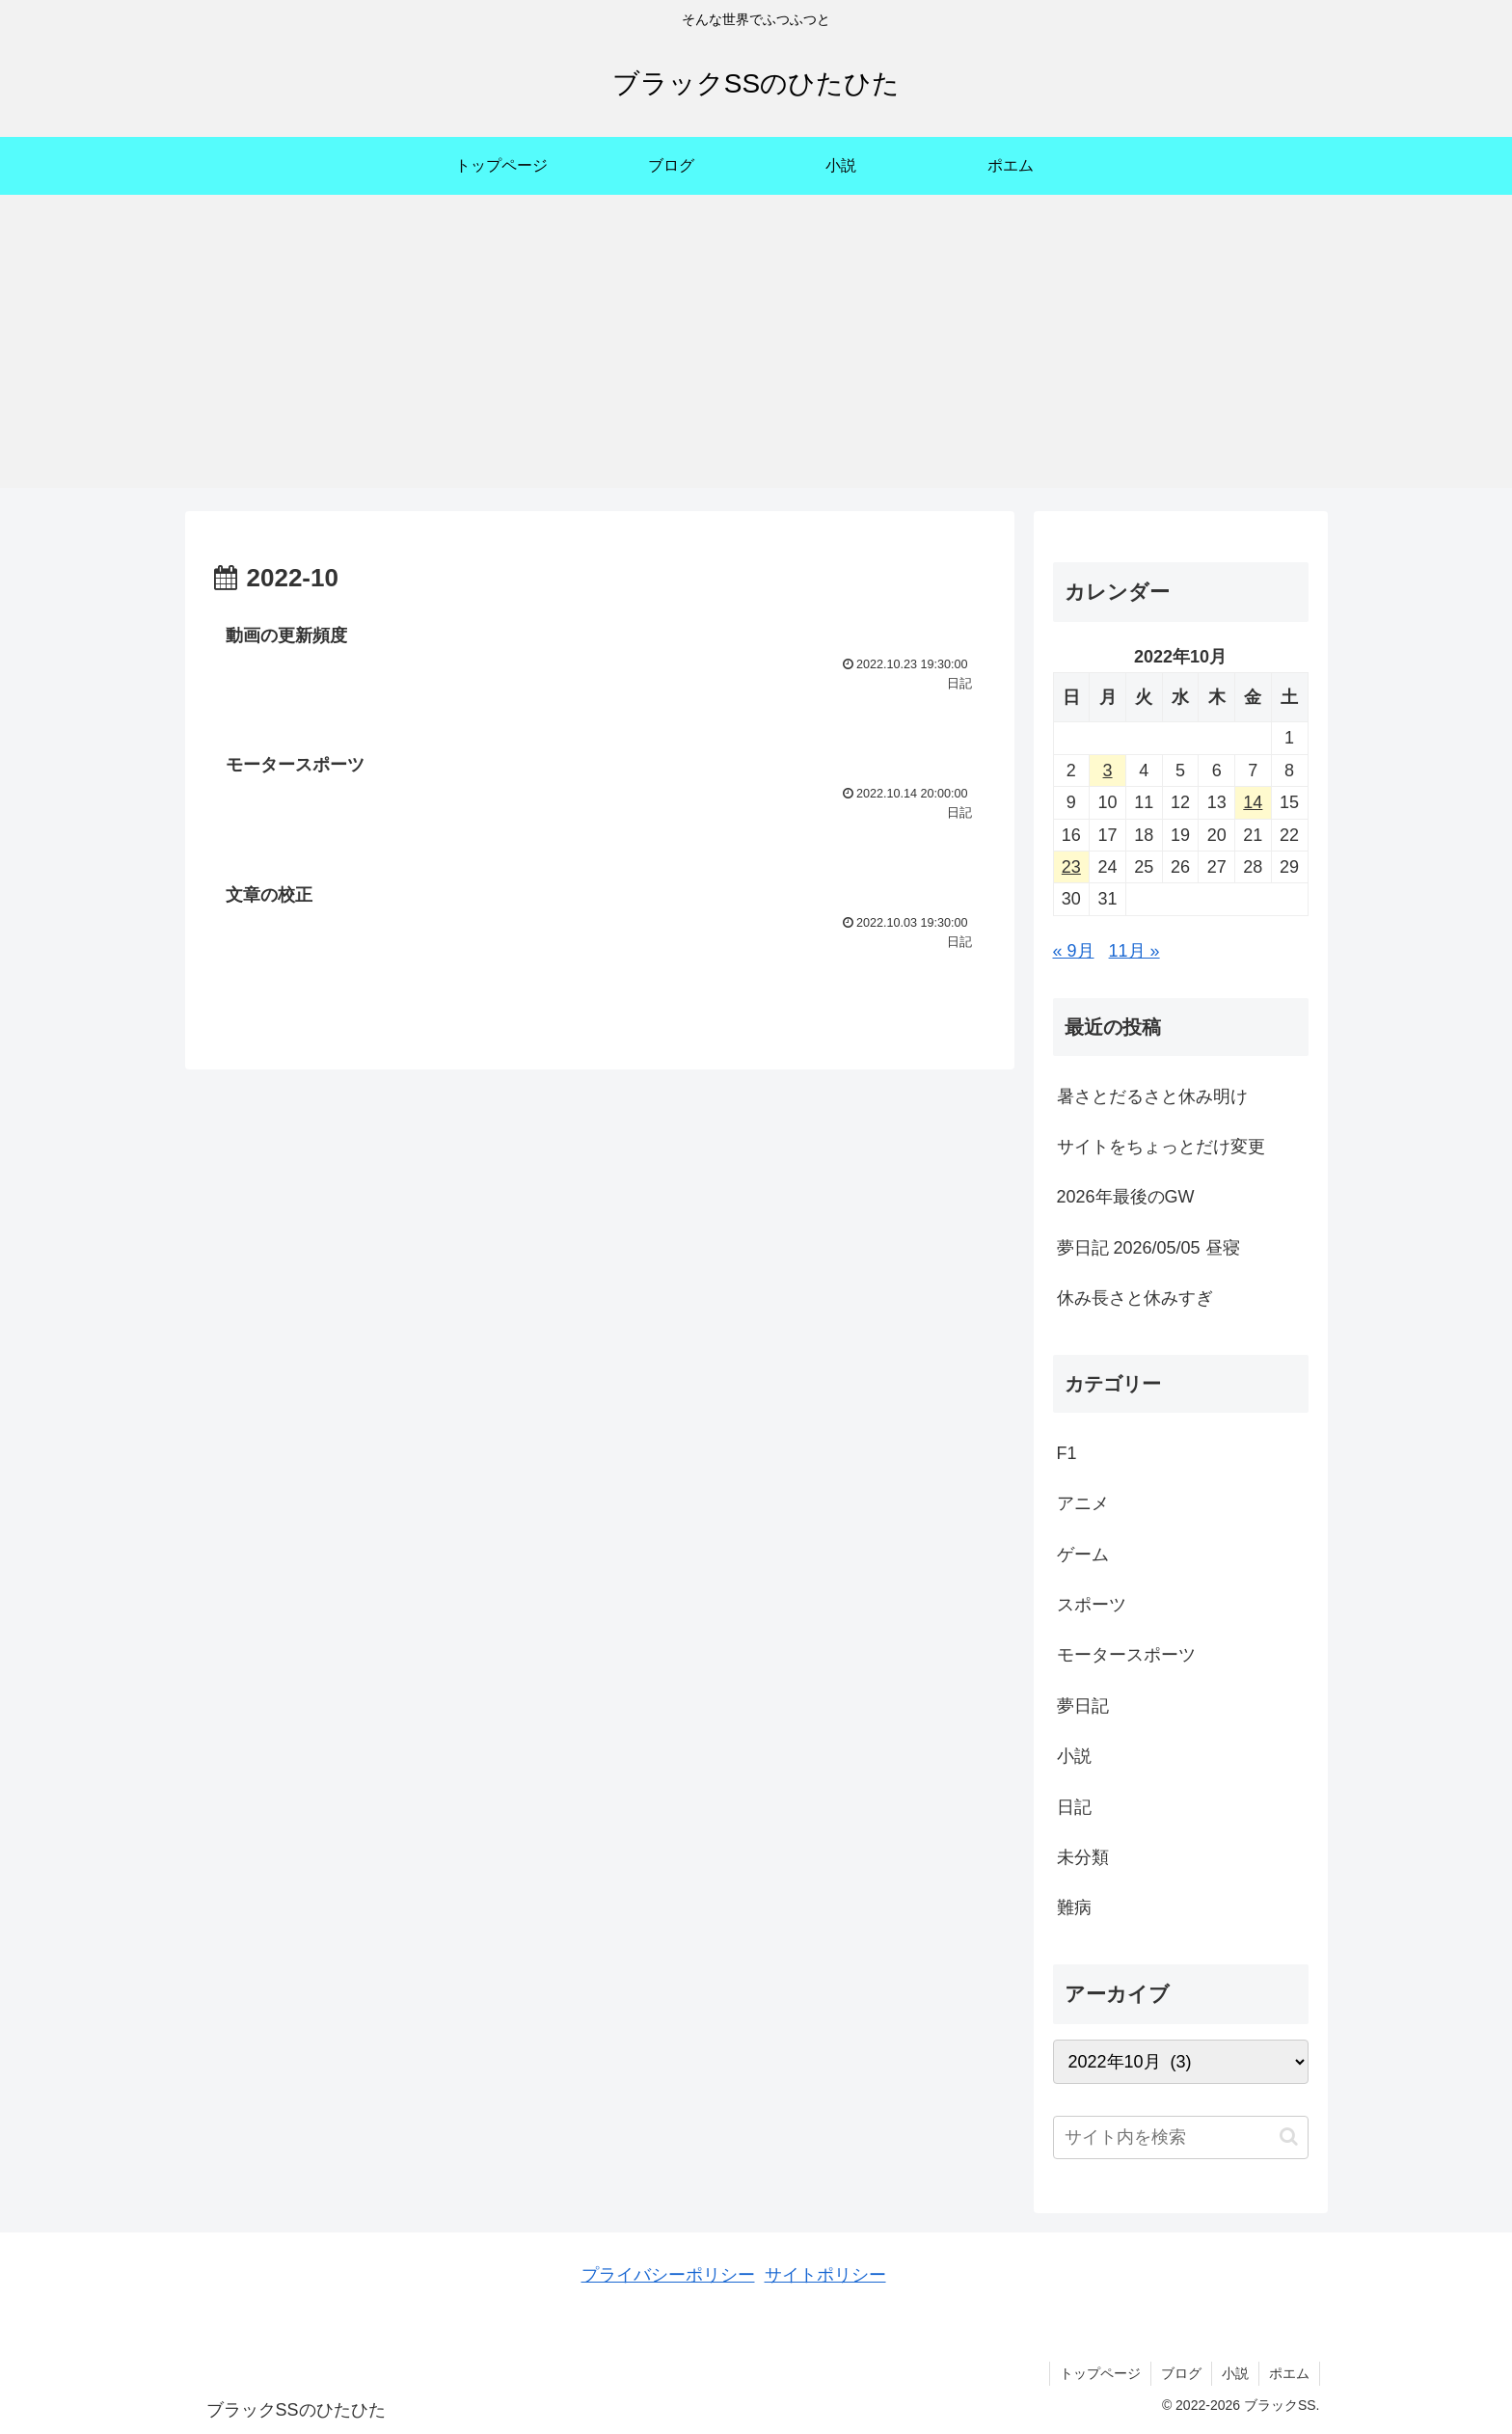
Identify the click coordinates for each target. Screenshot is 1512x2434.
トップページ (1100, 2373)
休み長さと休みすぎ (1135, 1298)
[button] (1289, 2136)
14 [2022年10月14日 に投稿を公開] (1252, 802)
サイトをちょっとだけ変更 (1161, 1146)
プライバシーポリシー (668, 2275)
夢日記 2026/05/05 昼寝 (1148, 1248)
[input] (1181, 2137)
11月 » (1134, 950)
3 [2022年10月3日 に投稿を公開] (1108, 770)
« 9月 (1073, 950)
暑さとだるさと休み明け (1152, 1096)
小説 (1235, 2373)
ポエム (1289, 2373)
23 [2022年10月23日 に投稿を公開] (1071, 867)
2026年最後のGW (1126, 1196)
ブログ (1181, 2373)
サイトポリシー (825, 2275)
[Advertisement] (756, 353)
